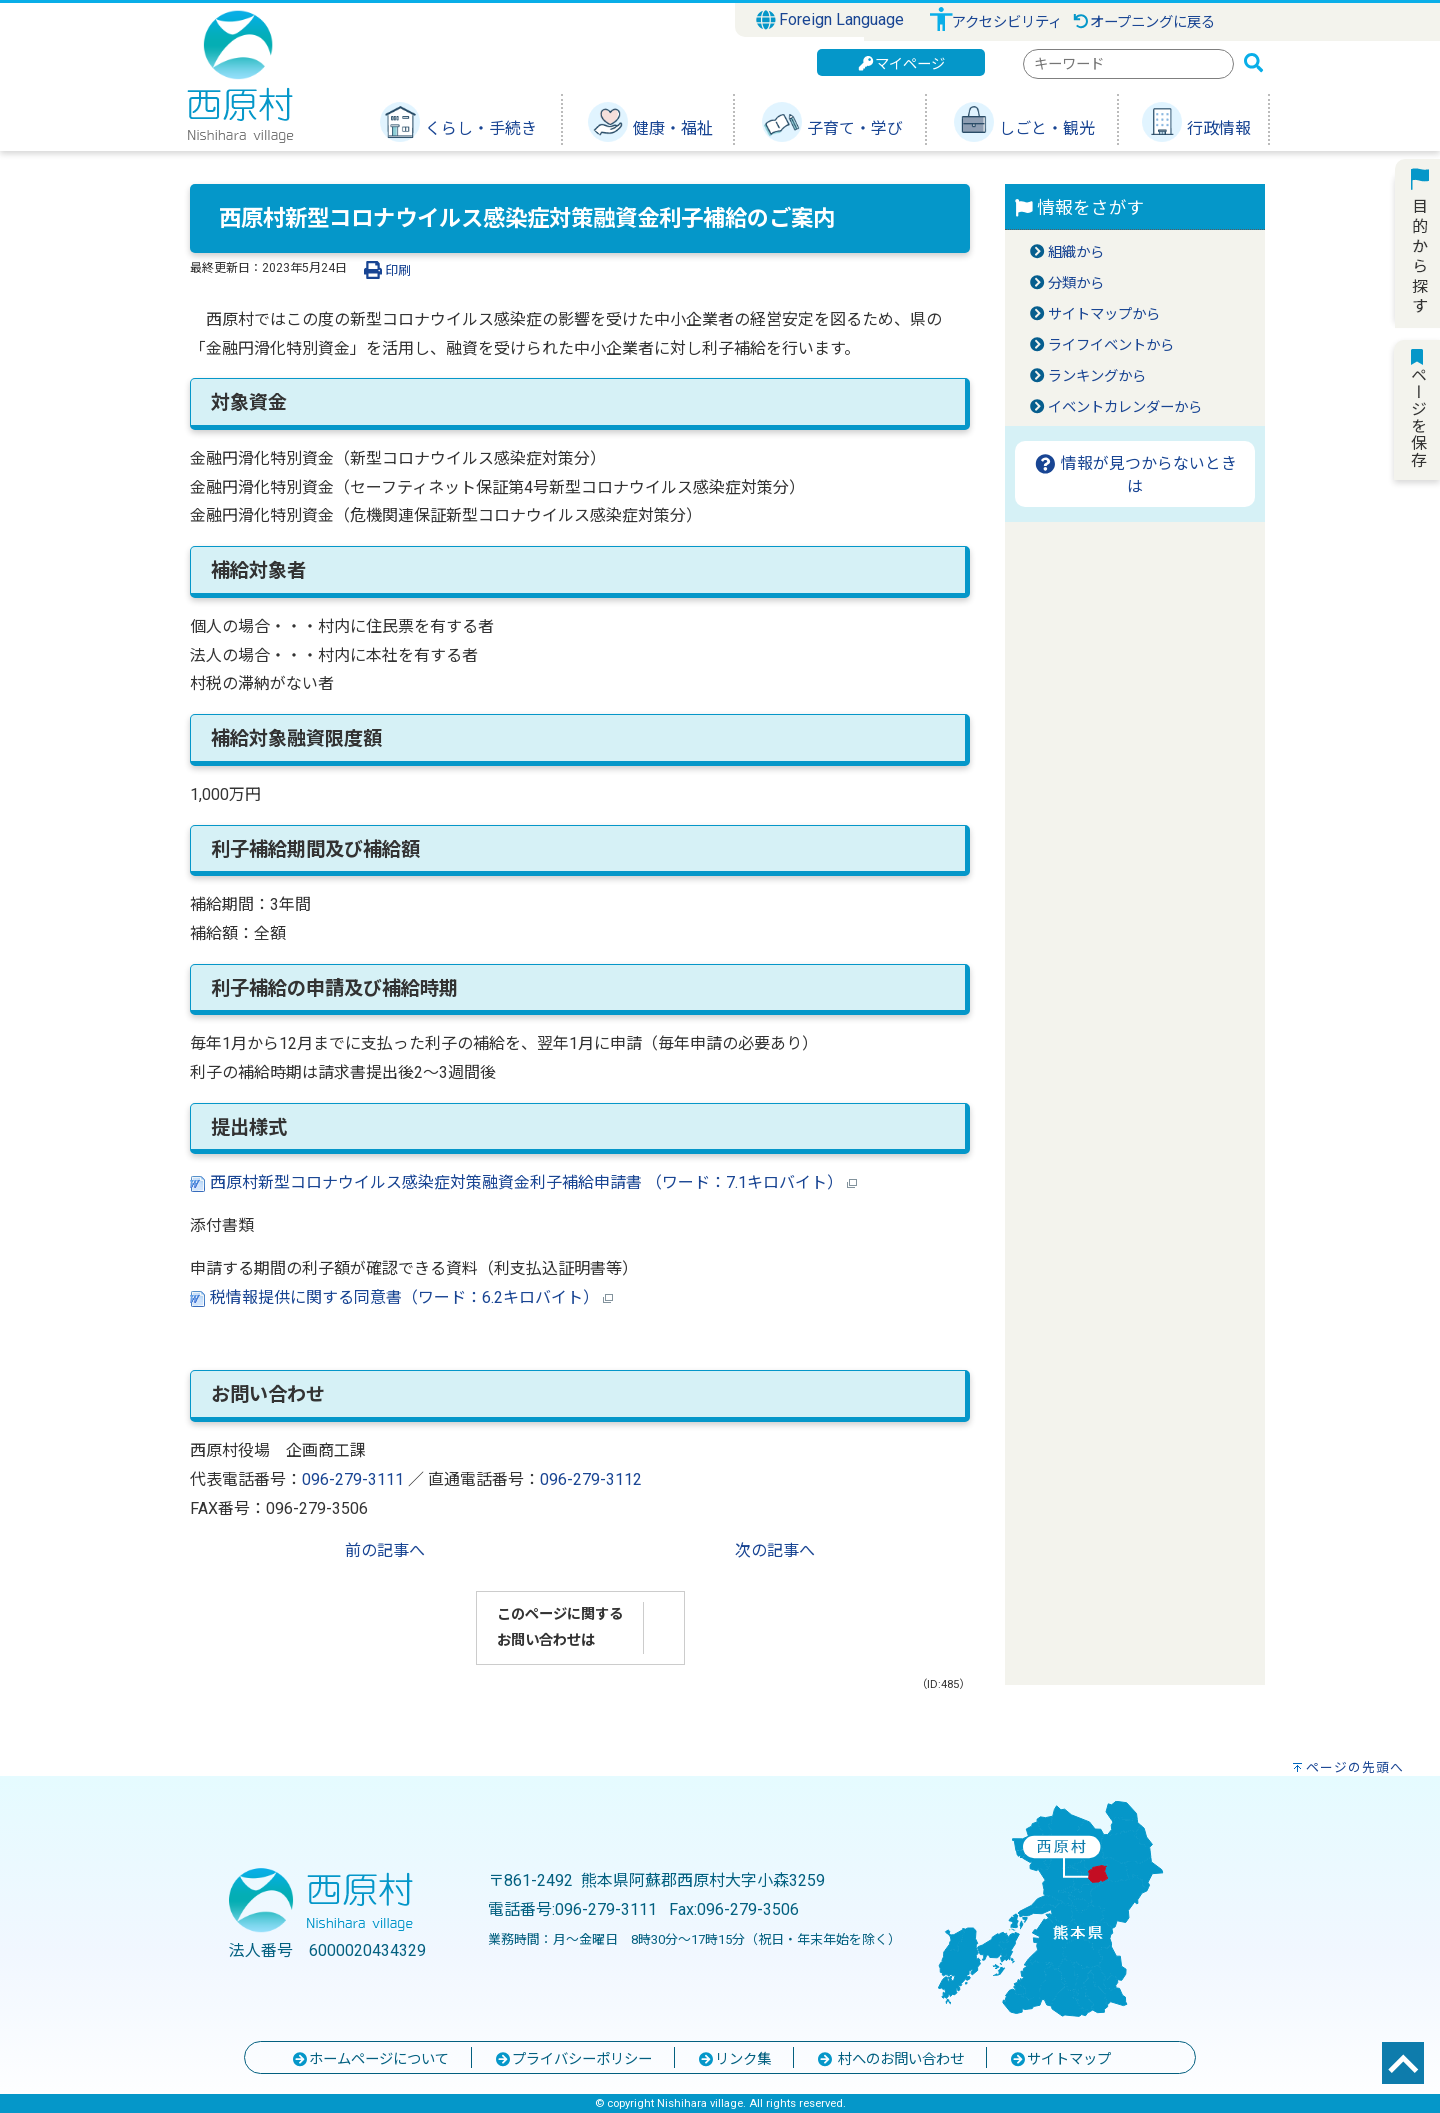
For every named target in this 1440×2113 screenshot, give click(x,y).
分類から (1076, 283)
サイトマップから (1104, 314)
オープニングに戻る (1143, 22)
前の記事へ (385, 1550)
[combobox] (1128, 64)
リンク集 (734, 2059)
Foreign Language (830, 20)
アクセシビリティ (1007, 22)
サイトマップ (1060, 2059)
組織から (1076, 252)
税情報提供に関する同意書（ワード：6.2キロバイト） (401, 1297)
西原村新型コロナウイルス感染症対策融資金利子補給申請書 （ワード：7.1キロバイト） (523, 1182)
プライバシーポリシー (573, 2059)
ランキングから (1097, 376)
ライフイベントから (1111, 345)
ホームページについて (370, 2059)
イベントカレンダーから (1125, 407)
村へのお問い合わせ (890, 2059)
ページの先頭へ (1355, 1767)
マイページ (901, 64)
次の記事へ (775, 1550)
